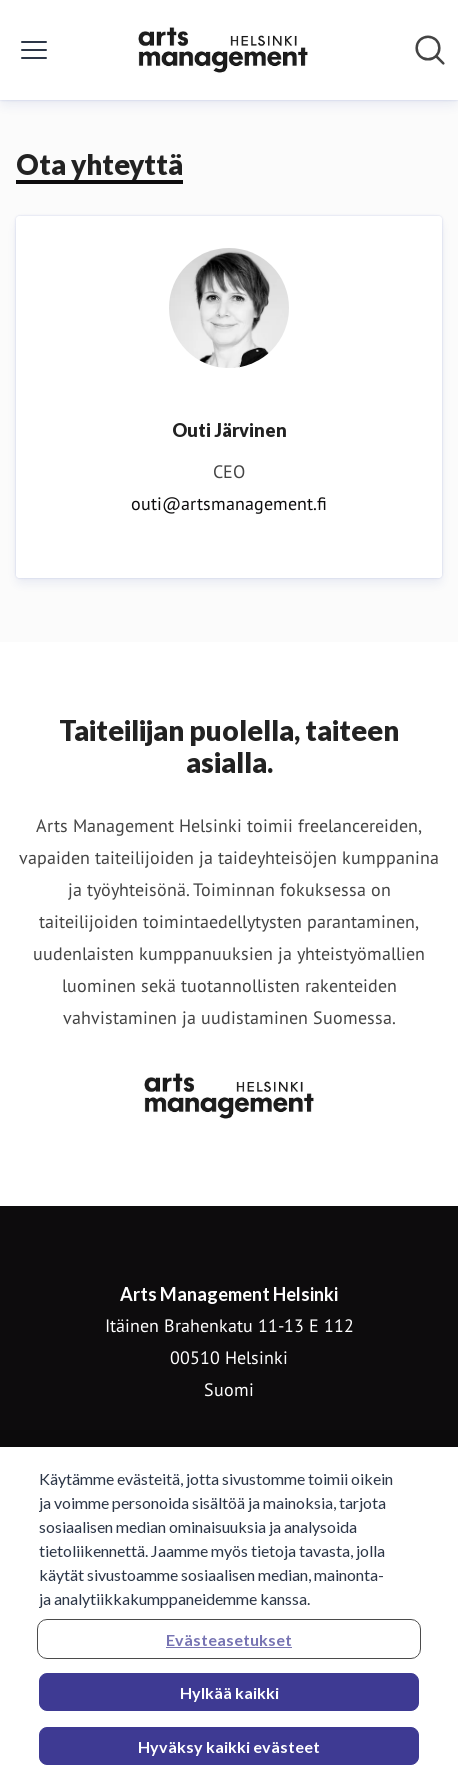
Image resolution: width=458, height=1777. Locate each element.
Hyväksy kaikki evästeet (229, 1752)
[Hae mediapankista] (430, 50)
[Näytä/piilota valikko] (34, 50)
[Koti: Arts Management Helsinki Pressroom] (223, 50)
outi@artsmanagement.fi (229, 503)
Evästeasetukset (229, 1645)
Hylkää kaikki (229, 1698)
